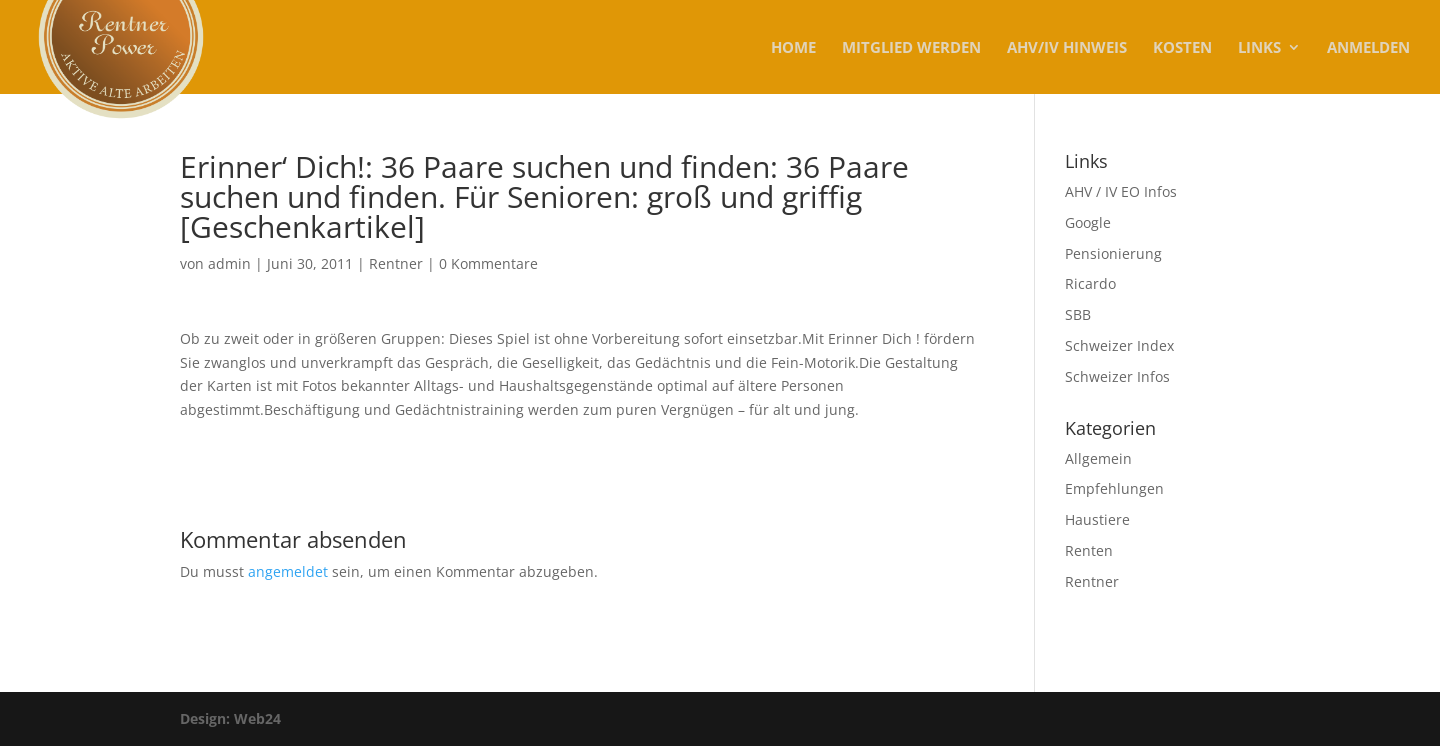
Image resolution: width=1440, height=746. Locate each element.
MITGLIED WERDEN (911, 48)
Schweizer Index (1119, 345)
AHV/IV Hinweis (1067, 48)
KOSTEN (1182, 48)
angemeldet (288, 571)
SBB (1078, 314)
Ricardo (1090, 283)
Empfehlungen (1114, 488)
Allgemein (1098, 458)
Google (1088, 222)
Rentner (396, 263)
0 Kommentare (488, 263)
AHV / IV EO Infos (1121, 191)
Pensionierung (1113, 253)
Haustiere (1097, 519)
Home (793, 48)
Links (1259, 48)
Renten (1089, 550)
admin (229, 263)
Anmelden (1368, 48)
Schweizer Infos (1117, 376)
